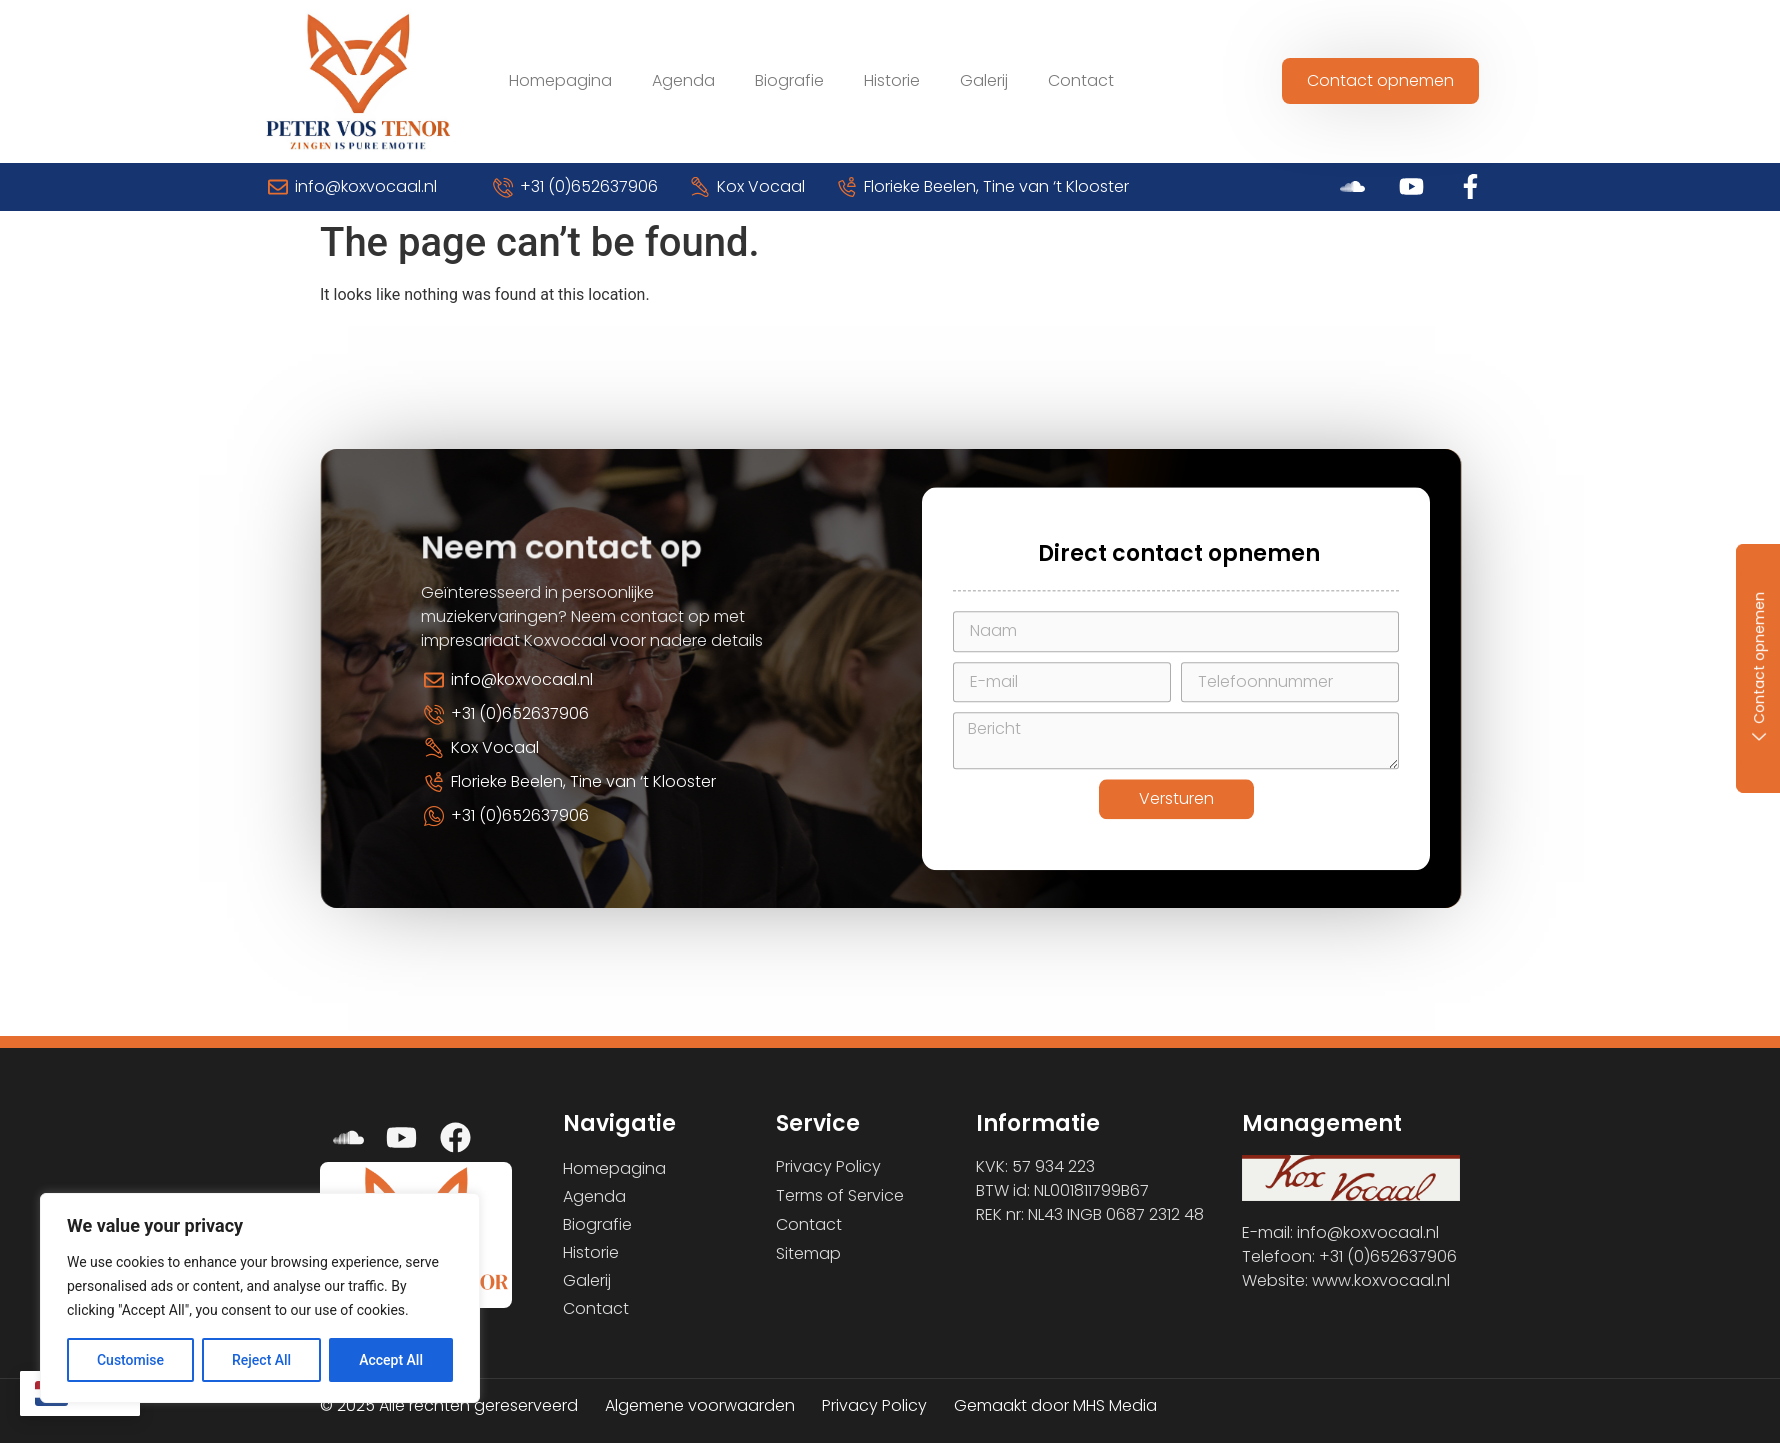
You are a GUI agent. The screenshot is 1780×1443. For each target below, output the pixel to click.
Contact (1081, 80)
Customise (130, 1360)
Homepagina (560, 80)
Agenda (683, 80)
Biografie (789, 80)
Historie (892, 80)
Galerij (984, 80)
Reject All (261, 1360)
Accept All (391, 1360)
